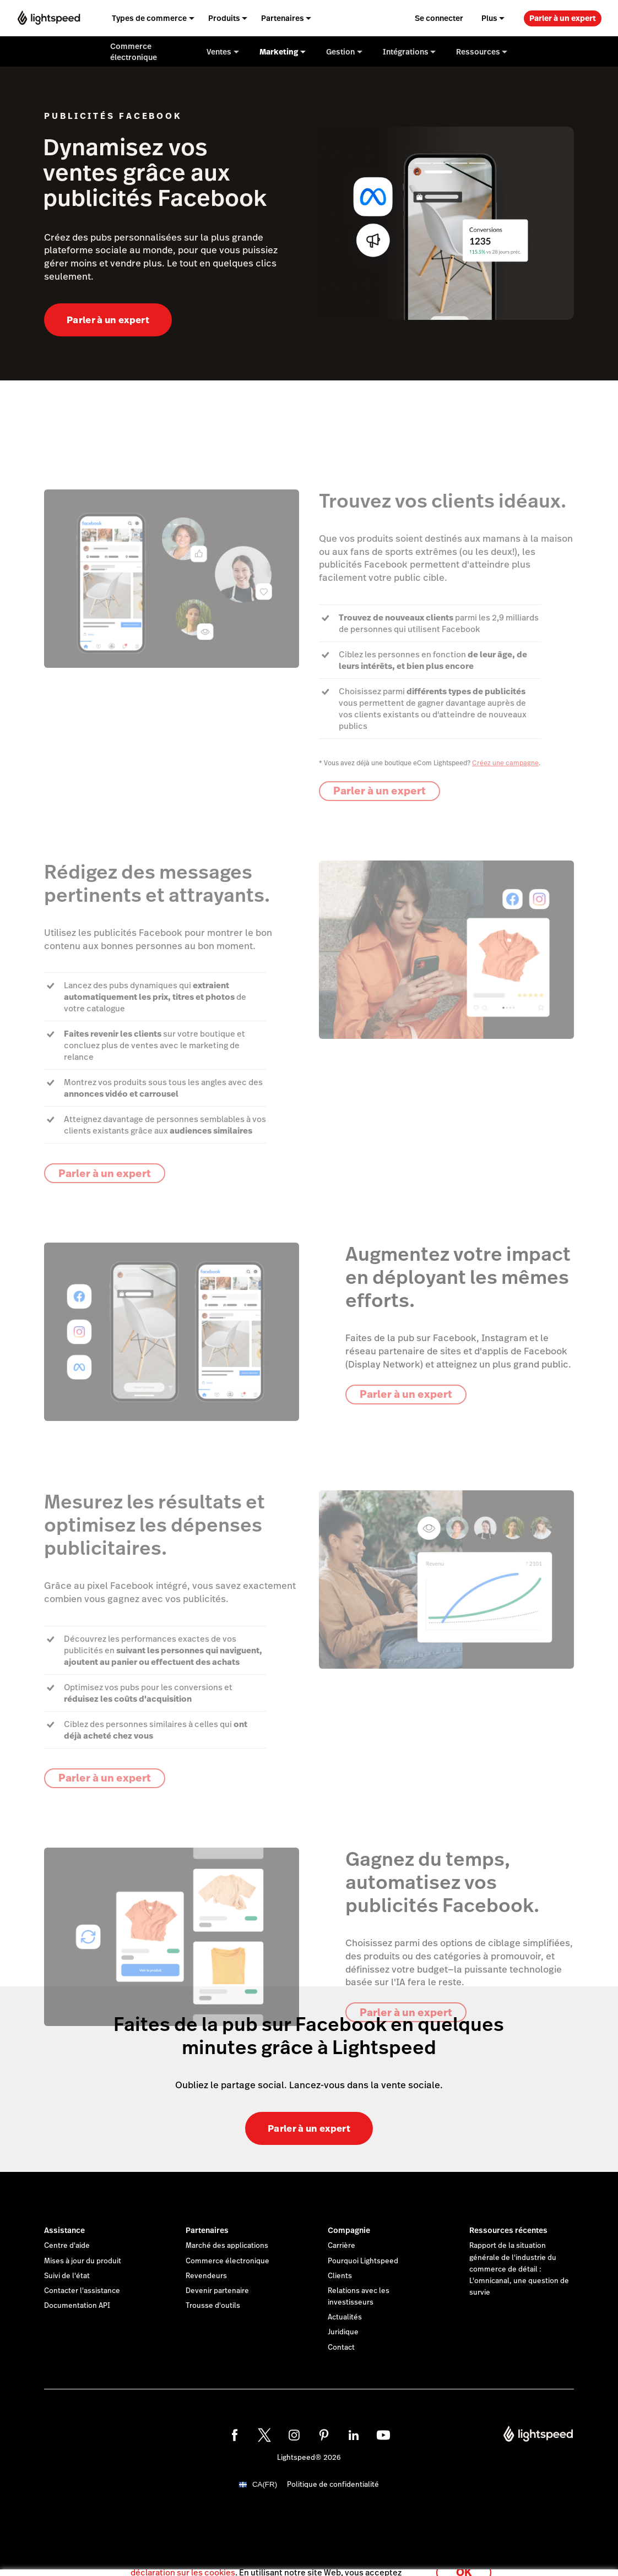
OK (463, 2561)
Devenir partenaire (217, 2291)
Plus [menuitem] (489, 18)
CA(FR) (264, 2484)
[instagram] (294, 2435)
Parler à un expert (562, 18)
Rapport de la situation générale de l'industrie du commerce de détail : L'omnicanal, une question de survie (519, 2269)
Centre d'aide (67, 2246)
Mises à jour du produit (82, 2261)
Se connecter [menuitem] (439, 18)
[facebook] (234, 2435)
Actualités (345, 2317)
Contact (341, 2347)
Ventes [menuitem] (219, 51)
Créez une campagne (505, 763)
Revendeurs (206, 2276)
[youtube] (383, 2435)
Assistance (64, 2230)
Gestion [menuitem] (340, 51)
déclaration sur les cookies (183, 2562)
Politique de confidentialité (333, 2485)
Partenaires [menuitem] (282, 18)
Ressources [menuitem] (478, 51)
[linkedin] (353, 2435)
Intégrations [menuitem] (406, 51)
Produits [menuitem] (224, 18)
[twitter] (264, 2435)
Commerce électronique (227, 2261)
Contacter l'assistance (82, 2291)
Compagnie (349, 2230)
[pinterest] (324, 2435)
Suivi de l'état (67, 2276)
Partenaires (207, 2230)
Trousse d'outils (213, 2306)
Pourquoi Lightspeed (363, 2261)
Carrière (341, 2246)
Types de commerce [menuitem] (149, 18)
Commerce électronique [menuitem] (133, 52)
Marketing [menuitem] (279, 51)
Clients (340, 2276)
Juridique (343, 2332)
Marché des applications (227, 2246)
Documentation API (77, 2306)
